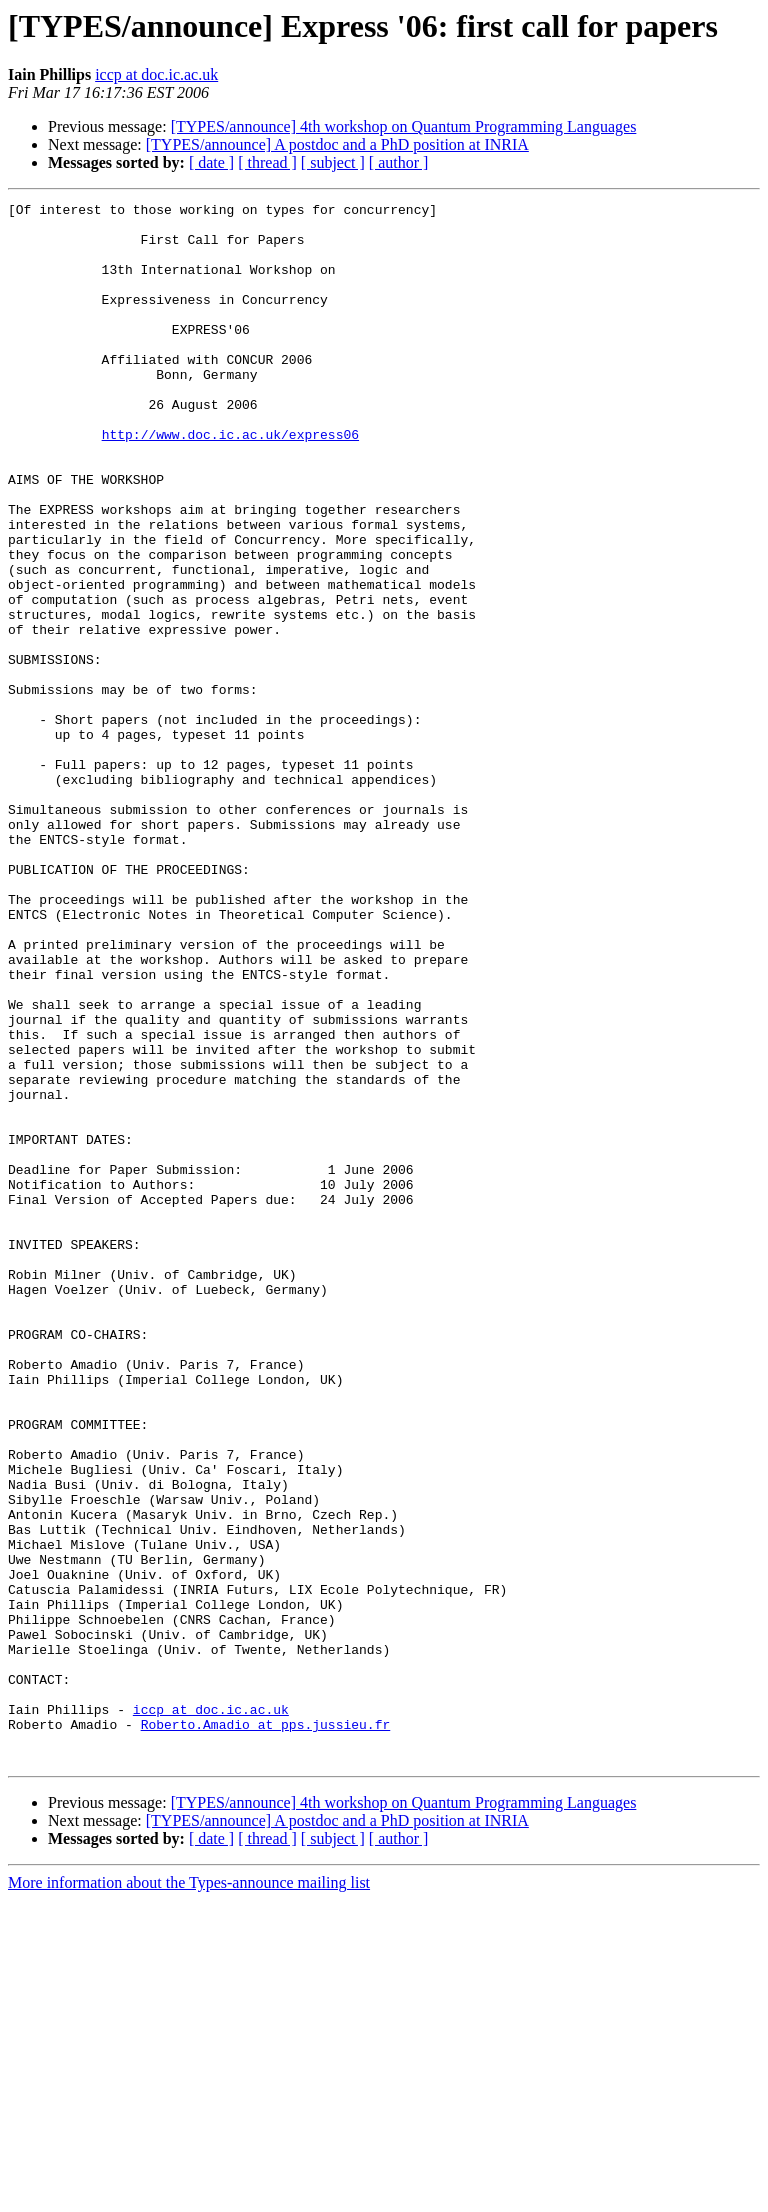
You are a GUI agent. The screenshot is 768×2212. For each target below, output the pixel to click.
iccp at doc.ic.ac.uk (156, 74)
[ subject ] (333, 162)
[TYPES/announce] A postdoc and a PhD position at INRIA (337, 144)
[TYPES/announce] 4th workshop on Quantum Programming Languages (404, 126)
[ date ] (211, 162)
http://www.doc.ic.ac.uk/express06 (230, 482)
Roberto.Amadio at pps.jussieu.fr (266, 2030)
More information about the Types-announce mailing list (189, 2194)
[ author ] (399, 162)
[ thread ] (267, 162)
